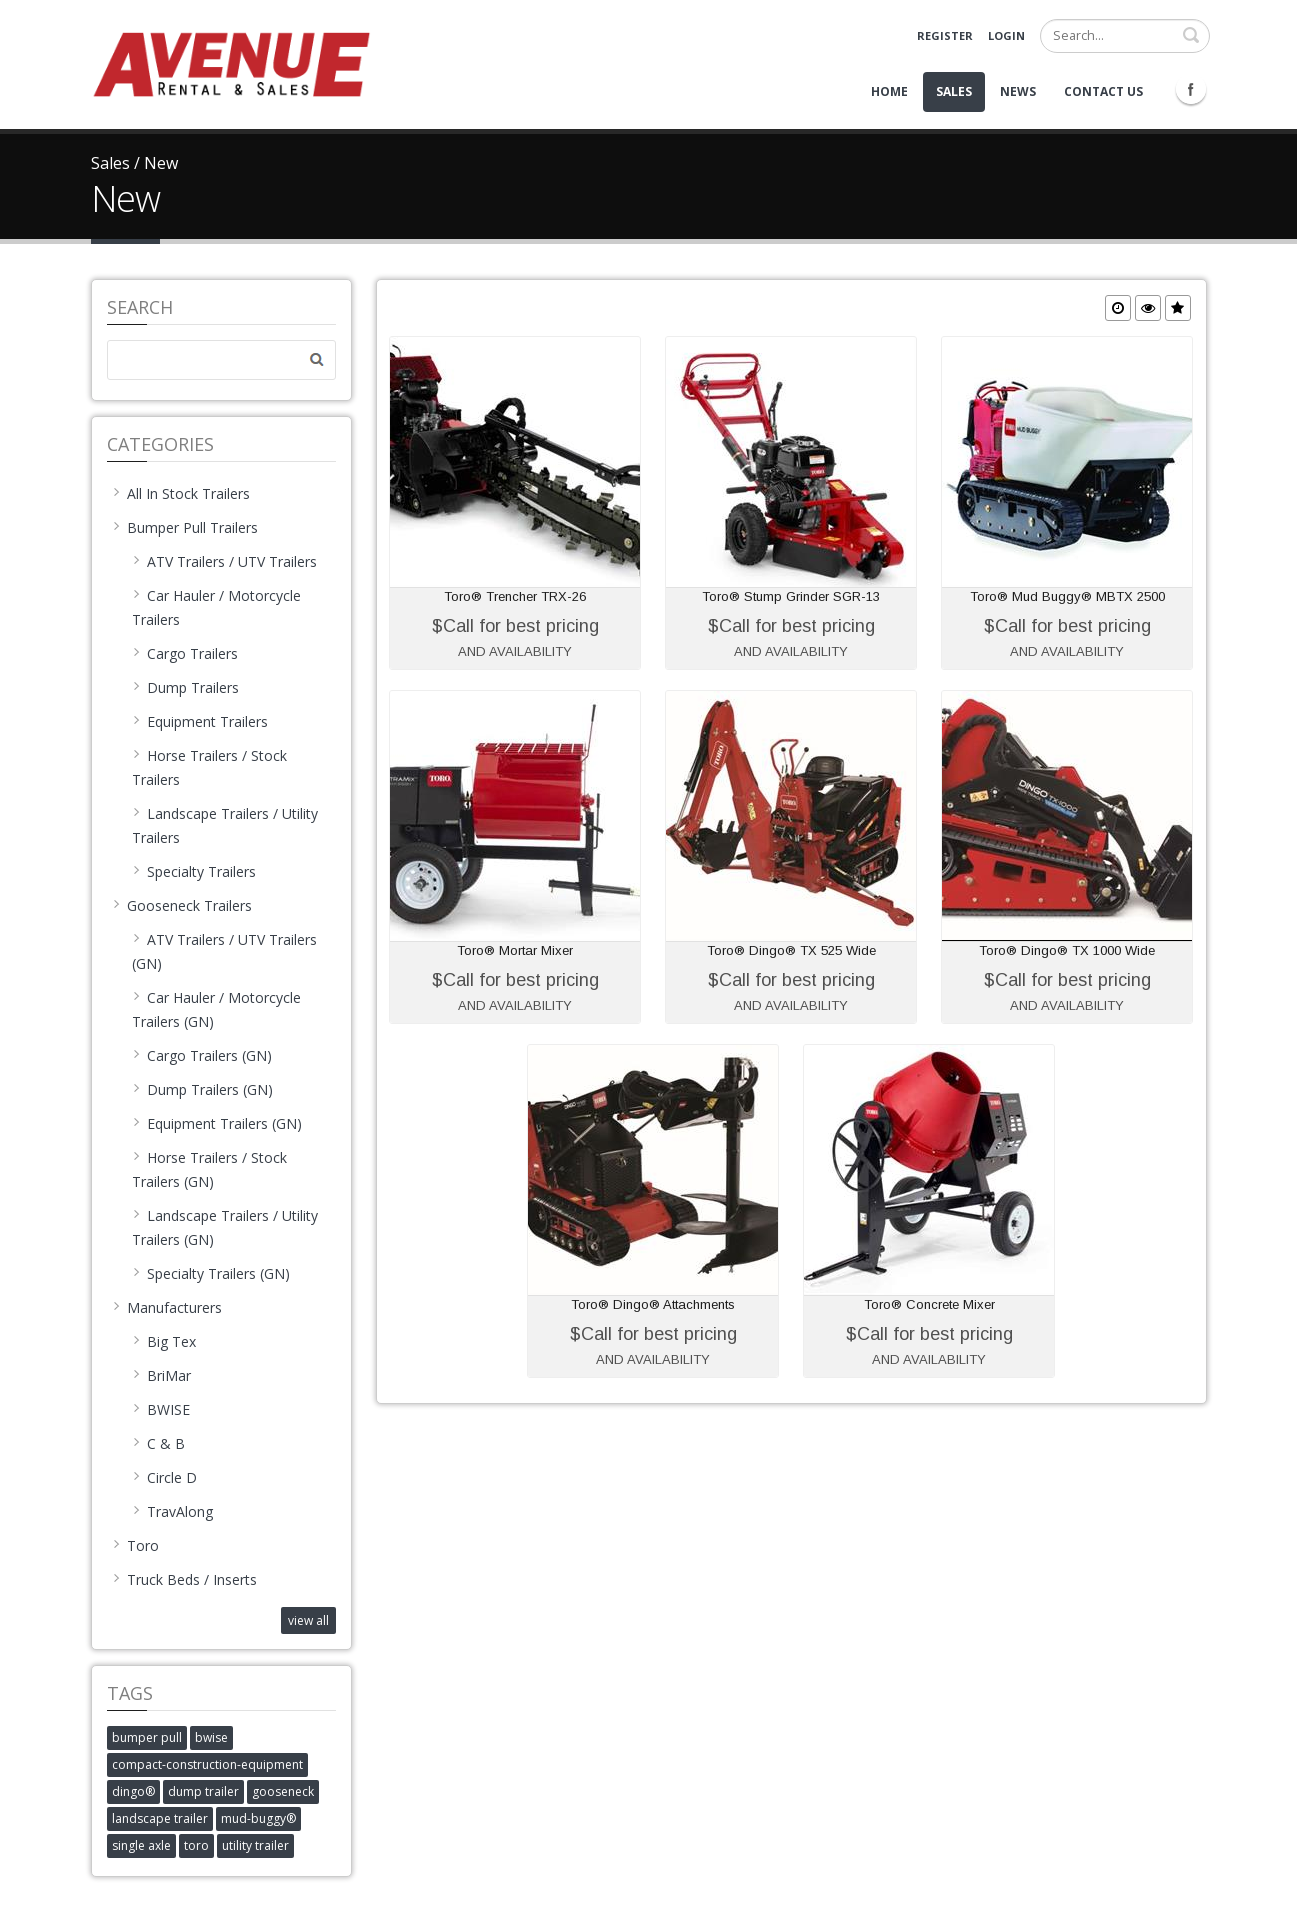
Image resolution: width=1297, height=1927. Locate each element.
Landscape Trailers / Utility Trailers (225, 825)
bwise (211, 1737)
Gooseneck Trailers (182, 905)
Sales (954, 91)
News (1018, 91)
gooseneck (283, 1791)
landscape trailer (160, 1818)
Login (1006, 35)
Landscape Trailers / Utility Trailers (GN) (225, 1227)
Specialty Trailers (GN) (211, 1273)
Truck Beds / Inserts (184, 1579)
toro (196, 1845)
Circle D (164, 1477)
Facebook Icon (1191, 89)
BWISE (161, 1409)
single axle (141, 1845)
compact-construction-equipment (207, 1764)
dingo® (133, 1791)
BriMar (161, 1375)
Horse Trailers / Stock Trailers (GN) (209, 1169)
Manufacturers (167, 1307)
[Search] (1125, 36)
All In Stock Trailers (181, 493)
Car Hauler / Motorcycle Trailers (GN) (216, 1009)
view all (308, 1620)
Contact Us (1103, 91)
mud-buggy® (258, 1818)
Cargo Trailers (185, 653)
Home (889, 91)
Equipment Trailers (200, 721)
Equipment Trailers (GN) (217, 1123)
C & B (158, 1443)
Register (945, 35)
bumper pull (147, 1737)
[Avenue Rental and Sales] (231, 62)
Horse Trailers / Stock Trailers (209, 767)
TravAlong (172, 1511)
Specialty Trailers (194, 871)
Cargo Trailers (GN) (202, 1055)
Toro (135, 1545)
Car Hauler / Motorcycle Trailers (216, 607)
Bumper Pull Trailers (185, 527)
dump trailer (203, 1791)
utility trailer (255, 1845)
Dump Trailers (185, 687)
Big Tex (164, 1341)
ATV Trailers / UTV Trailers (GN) (224, 951)
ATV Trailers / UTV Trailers (224, 561)
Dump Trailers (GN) (202, 1089)
